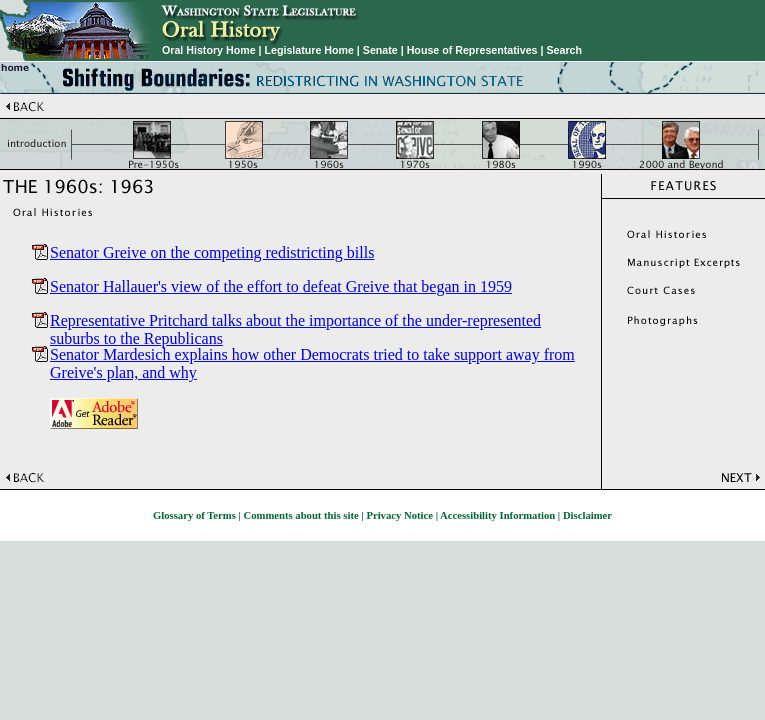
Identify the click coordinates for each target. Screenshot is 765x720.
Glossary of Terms (194, 515)
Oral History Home (209, 50)
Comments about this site (301, 515)
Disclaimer (587, 515)
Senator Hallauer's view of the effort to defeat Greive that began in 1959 (281, 286)
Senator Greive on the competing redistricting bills (212, 252)
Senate (380, 50)
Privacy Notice (399, 515)
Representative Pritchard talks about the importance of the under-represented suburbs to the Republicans (295, 320)
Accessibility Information (497, 515)
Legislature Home (308, 50)
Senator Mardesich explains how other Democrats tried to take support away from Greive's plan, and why (312, 354)
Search (564, 50)
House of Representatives (472, 50)
